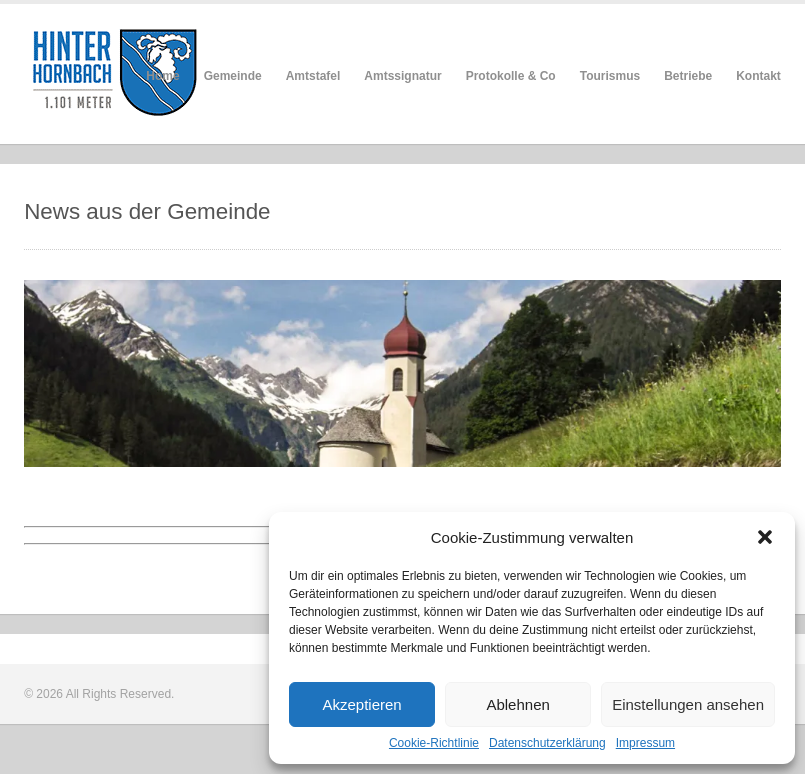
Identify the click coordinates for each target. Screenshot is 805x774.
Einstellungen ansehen (688, 704)
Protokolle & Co (511, 76)
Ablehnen (517, 704)
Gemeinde (233, 76)
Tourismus (610, 76)
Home (162, 76)
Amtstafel (313, 76)
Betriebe (688, 76)
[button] (765, 537)
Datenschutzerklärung (547, 743)
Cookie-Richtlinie (434, 743)
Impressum (645, 743)
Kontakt (758, 76)
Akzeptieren (361, 704)
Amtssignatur (402, 76)
